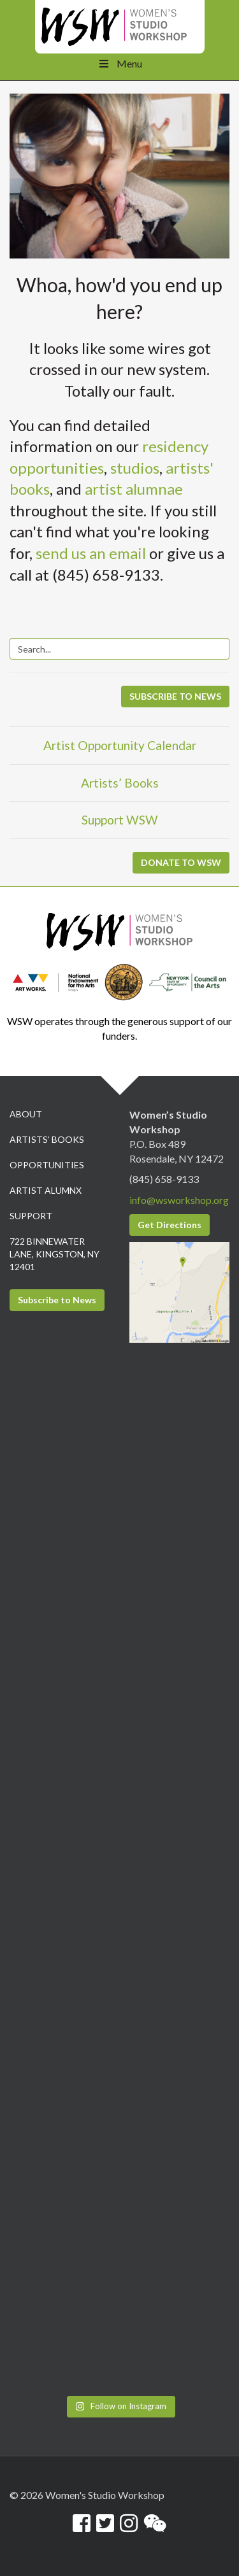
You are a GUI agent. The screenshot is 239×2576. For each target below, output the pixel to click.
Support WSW (120, 819)
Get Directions (169, 1224)
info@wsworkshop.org (179, 1200)
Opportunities (47, 1164)
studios (134, 467)
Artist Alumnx (46, 1190)
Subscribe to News (57, 1299)
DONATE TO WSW (181, 862)
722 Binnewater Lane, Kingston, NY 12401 (54, 1254)
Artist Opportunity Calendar (119, 745)
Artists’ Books (120, 782)
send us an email (91, 553)
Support (31, 1215)
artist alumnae (134, 488)
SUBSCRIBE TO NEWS (175, 696)
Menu (119, 63)
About (26, 1113)
